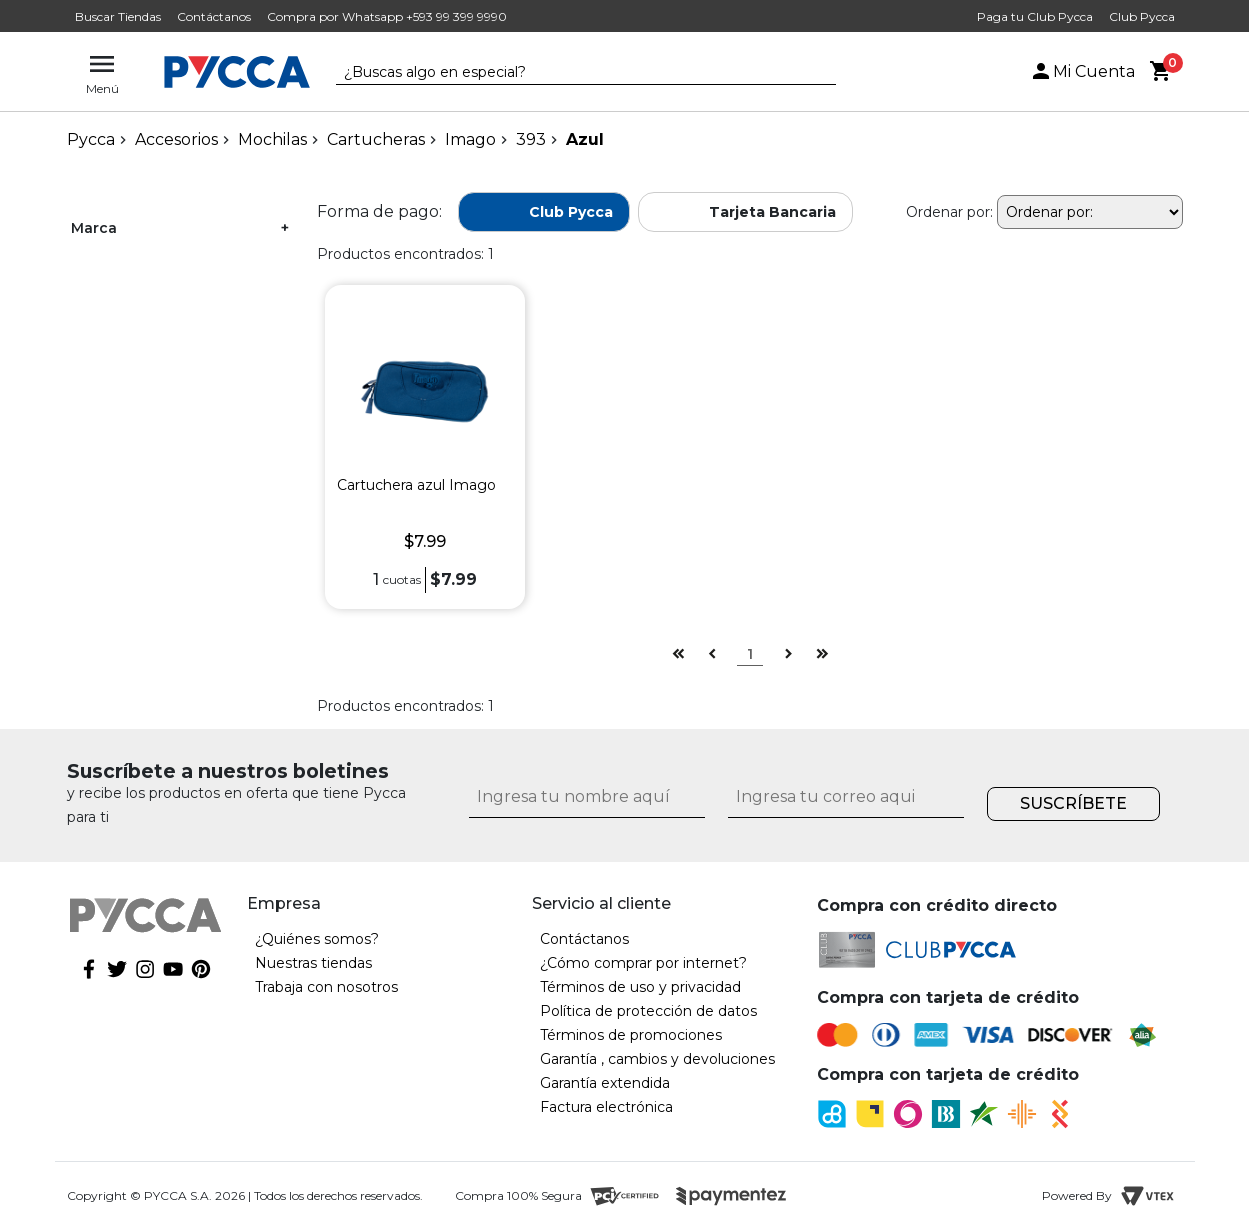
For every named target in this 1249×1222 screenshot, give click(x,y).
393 (531, 139)
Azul (585, 139)
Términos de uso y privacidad (640, 987)
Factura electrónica (606, 1107)
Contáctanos (214, 16)
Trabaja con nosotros (326, 987)
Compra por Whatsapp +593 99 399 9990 (387, 16)
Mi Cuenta (1082, 71)
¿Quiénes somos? (317, 939)
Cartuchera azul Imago (416, 485)
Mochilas (272, 139)
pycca (91, 139)
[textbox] (571, 73)
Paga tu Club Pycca (1035, 16)
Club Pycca (1142, 16)
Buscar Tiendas (118, 16)
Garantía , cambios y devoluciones (657, 1059)
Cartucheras (376, 139)
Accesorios (176, 139)
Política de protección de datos (648, 1011)
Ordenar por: (949, 212)
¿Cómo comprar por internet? (643, 963)
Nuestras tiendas (313, 963)
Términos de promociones (631, 1035)
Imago (470, 139)
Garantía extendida (605, 1083)
